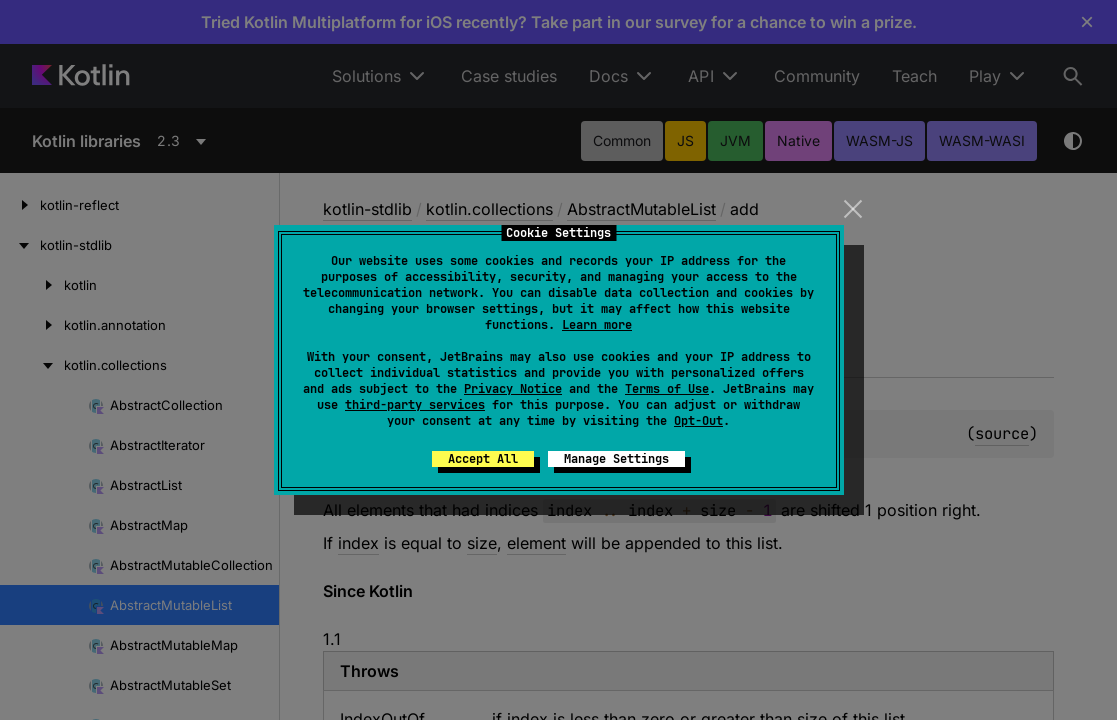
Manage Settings (616, 459)
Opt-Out (698, 421)
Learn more (597, 325)
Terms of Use (667, 389)
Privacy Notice (513, 389)
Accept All (483, 459)
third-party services (415, 405)
